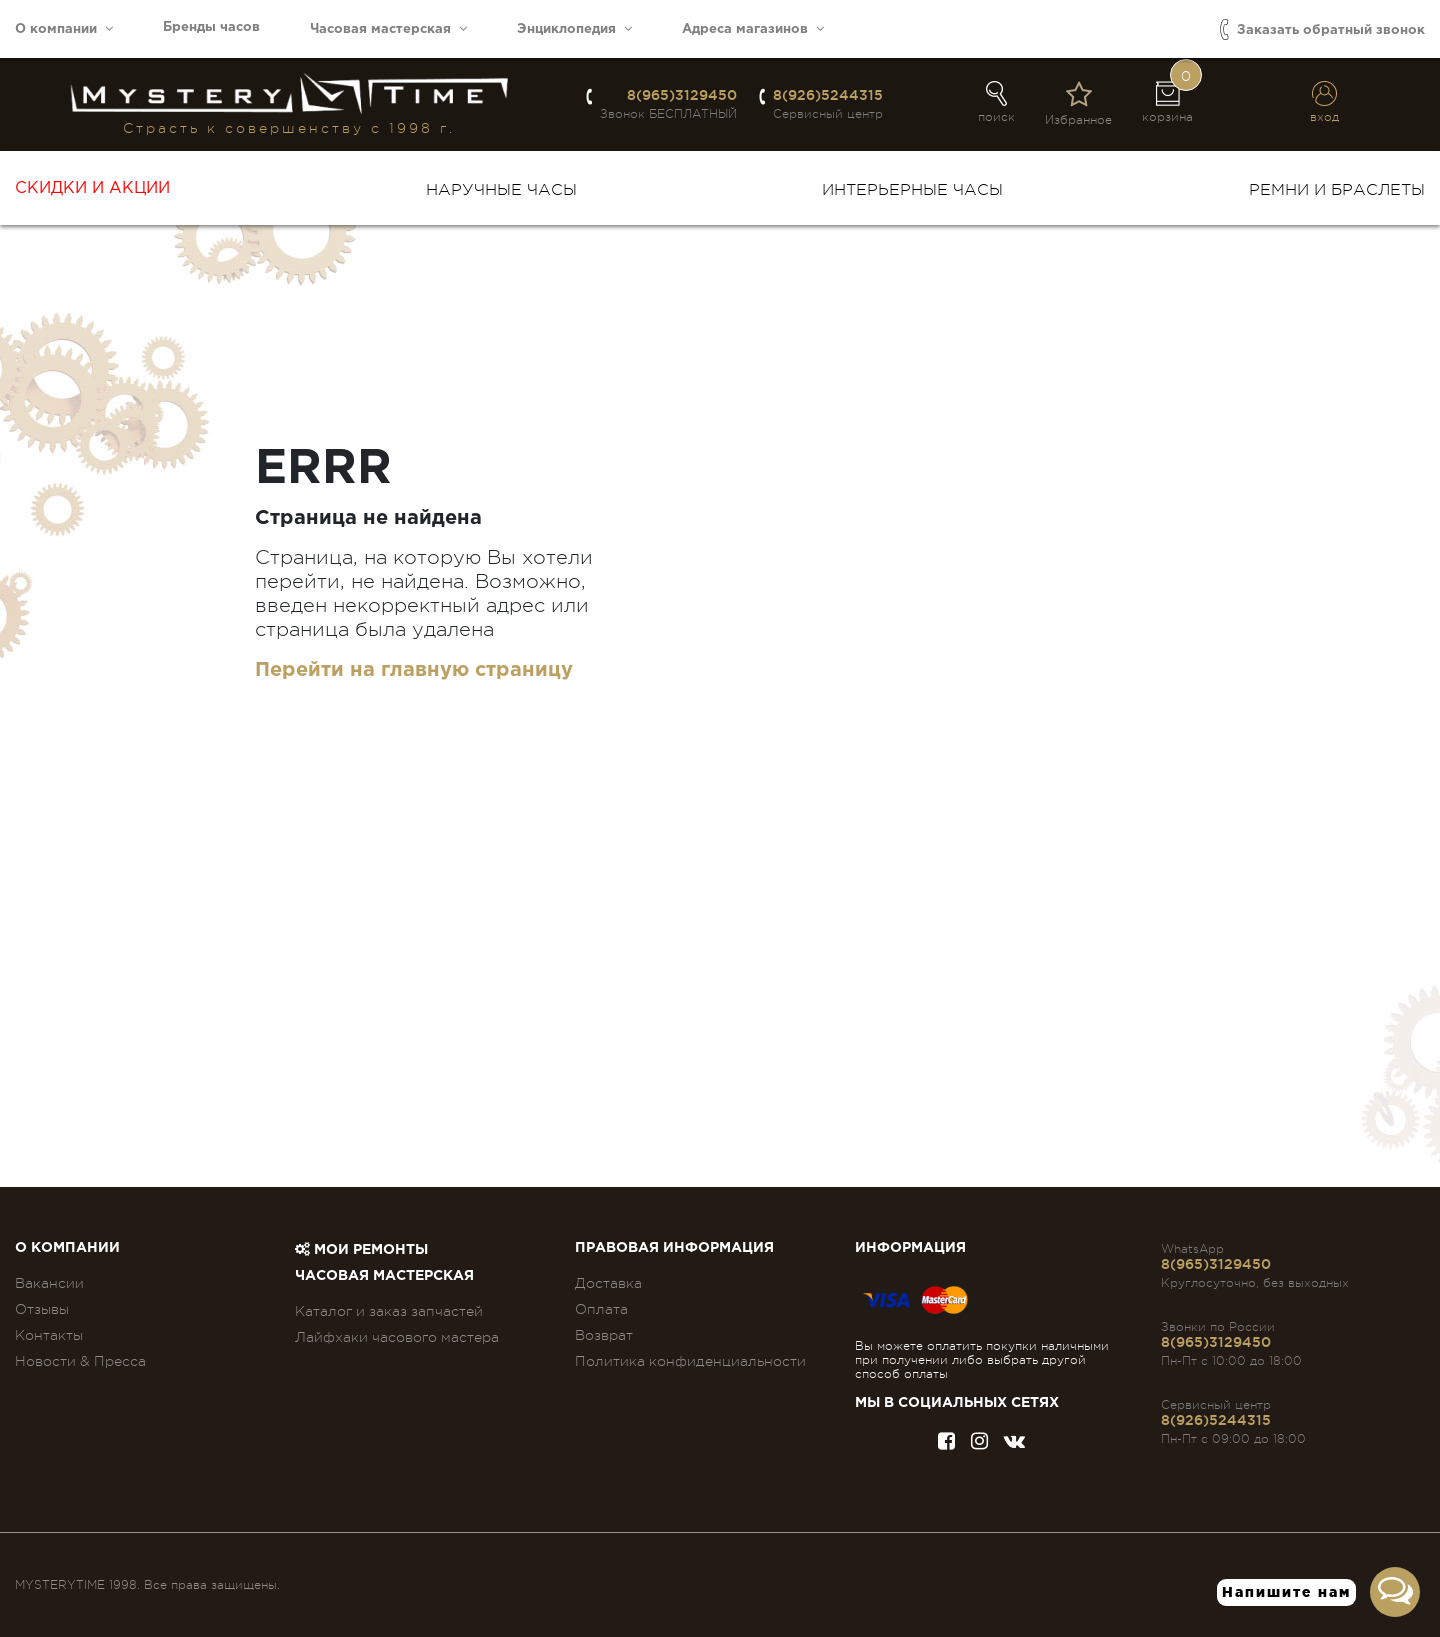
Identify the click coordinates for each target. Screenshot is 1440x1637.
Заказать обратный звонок (1322, 29)
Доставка (608, 1283)
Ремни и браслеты (1337, 190)
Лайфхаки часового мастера (397, 1337)
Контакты (49, 1335)
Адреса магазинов (753, 28)
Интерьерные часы (912, 190)
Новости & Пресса (80, 1361)
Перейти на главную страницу (414, 670)
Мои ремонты (361, 1250)
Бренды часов (211, 27)
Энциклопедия (574, 28)
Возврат (604, 1335)
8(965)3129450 (682, 95)
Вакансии (49, 1283)
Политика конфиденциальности (690, 1361)
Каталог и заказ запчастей (389, 1311)
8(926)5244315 (828, 95)
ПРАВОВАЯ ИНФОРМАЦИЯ (674, 1248)
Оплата (601, 1309)
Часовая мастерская (388, 28)
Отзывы (42, 1309)
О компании (64, 28)
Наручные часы (501, 190)
